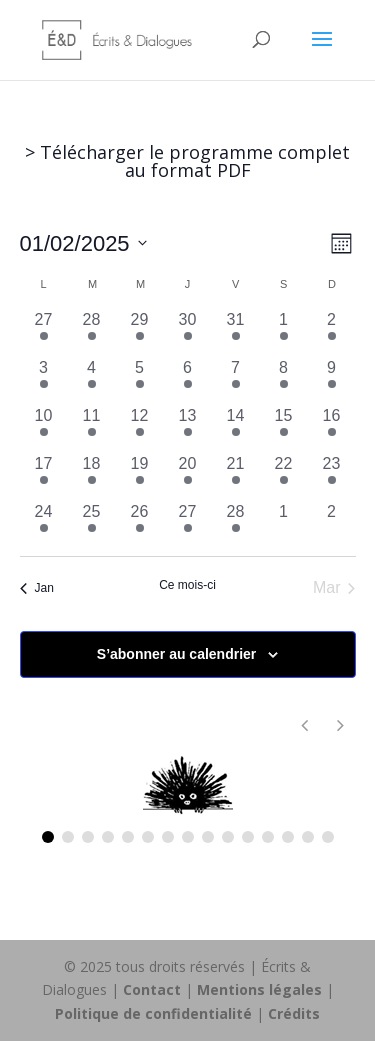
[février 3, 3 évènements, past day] (44, 380)
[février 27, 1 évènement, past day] (188, 524)
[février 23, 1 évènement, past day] (332, 476)
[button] (341, 725)
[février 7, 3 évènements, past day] (236, 380)
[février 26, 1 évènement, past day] (140, 524)
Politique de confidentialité (153, 1013)
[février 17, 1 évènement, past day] (44, 476)
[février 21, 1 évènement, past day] (236, 476)
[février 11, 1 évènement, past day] (92, 428)
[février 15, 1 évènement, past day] (284, 428)
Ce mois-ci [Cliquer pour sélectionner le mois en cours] (187, 585)
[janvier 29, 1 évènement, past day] (140, 332)
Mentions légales (259, 989)
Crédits (294, 1013)
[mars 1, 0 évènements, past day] (284, 524)
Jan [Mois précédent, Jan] (37, 588)
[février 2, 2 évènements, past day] (332, 332)
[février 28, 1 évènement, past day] (236, 524)
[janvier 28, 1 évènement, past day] (92, 332)
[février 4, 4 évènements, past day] (92, 380)
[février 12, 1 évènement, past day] (140, 428)
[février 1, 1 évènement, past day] (284, 332)
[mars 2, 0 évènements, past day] (332, 524)
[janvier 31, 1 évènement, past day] (236, 332)
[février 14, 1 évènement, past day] (236, 428)
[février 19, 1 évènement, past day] (140, 476)
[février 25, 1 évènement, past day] (92, 524)
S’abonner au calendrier (177, 654)
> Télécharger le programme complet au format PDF (187, 161)
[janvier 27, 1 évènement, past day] (44, 332)
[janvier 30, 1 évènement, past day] (188, 332)
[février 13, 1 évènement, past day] (188, 428)
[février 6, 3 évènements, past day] (188, 380)
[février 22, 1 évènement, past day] (284, 476)
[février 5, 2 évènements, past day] (140, 380)
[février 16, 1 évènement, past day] (332, 428)
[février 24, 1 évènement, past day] (44, 524)
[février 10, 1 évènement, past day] (44, 428)
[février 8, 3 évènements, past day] (284, 380)
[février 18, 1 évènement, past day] (92, 476)
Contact (152, 989)
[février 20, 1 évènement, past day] (188, 476)
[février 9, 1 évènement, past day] (332, 380)
